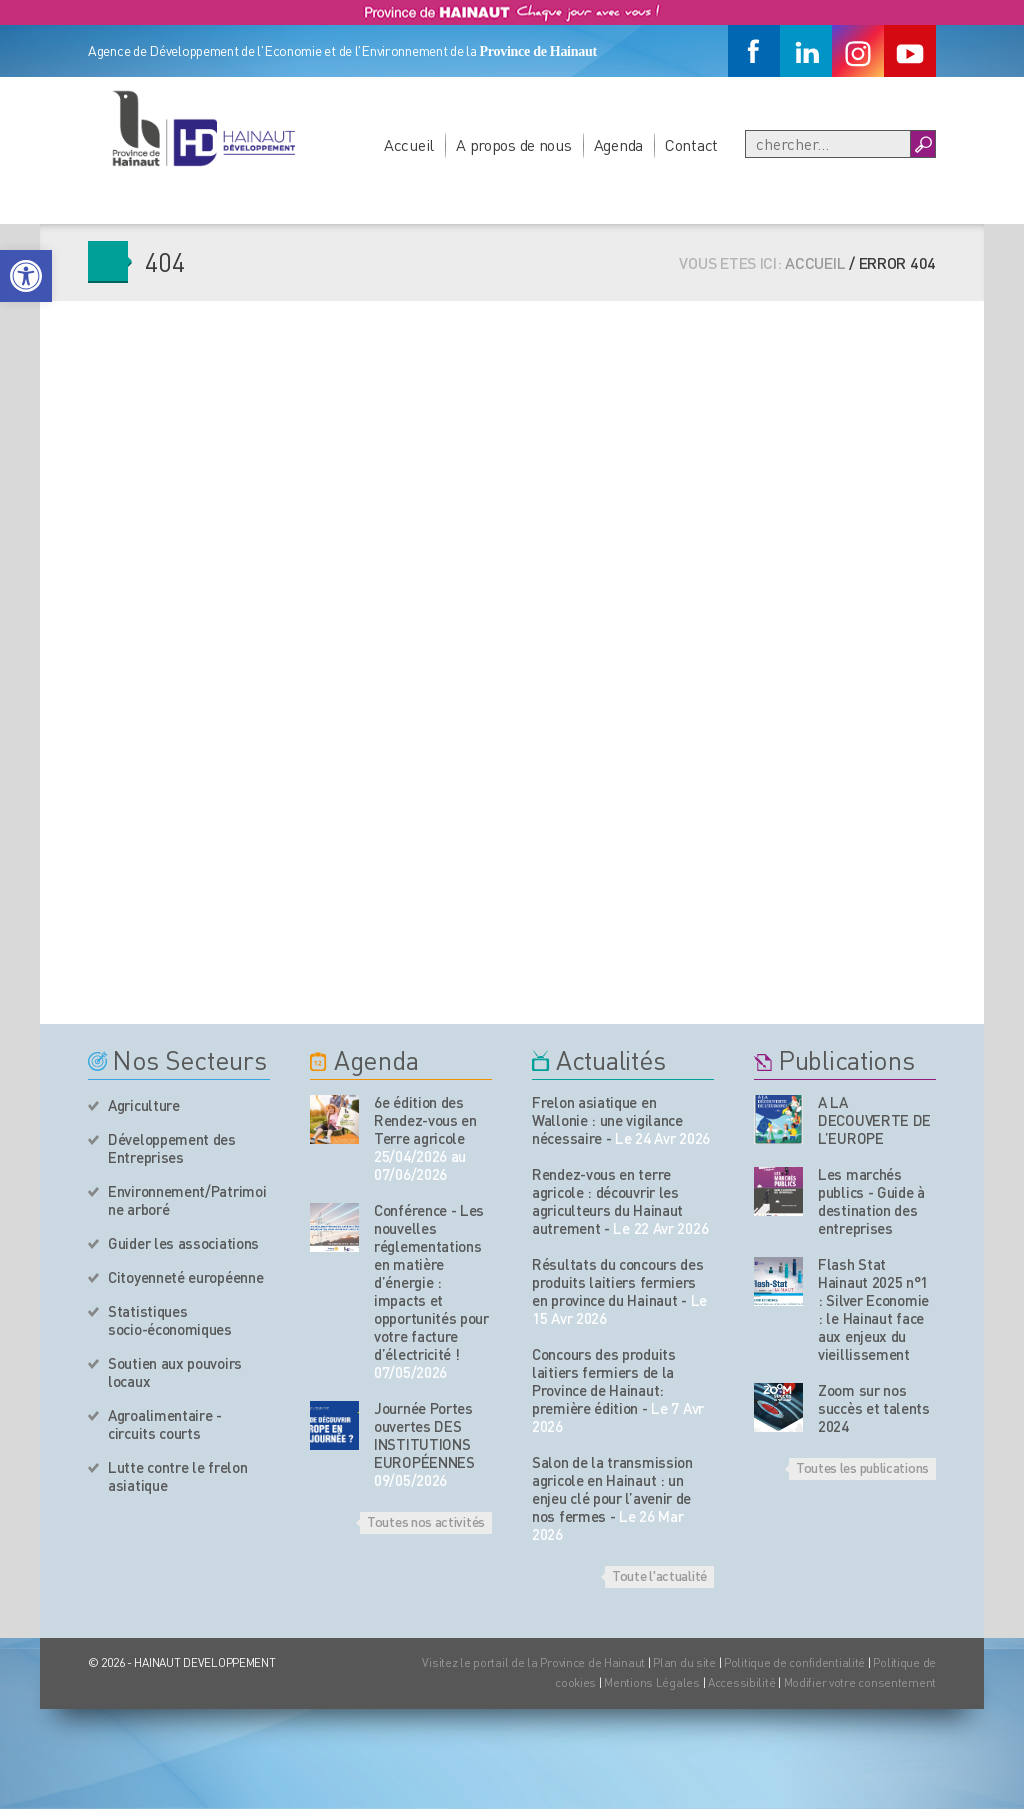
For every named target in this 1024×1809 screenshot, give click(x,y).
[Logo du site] (203, 128)
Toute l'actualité (659, 1575)
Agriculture (144, 1105)
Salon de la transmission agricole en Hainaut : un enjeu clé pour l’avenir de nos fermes (612, 1489)
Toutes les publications (862, 1467)
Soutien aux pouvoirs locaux (175, 1372)
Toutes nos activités (426, 1521)
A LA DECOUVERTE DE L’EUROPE (874, 1120)
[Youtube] (910, 51)
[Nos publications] (778, 1119)
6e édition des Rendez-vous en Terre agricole (425, 1120)
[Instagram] (858, 51)
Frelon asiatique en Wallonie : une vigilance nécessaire (607, 1120)
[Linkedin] (806, 51)
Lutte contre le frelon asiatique (177, 1476)
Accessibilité (741, 1682)
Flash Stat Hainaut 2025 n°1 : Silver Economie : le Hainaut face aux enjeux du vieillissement (873, 1309)
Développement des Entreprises (172, 1148)
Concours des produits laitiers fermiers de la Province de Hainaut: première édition (604, 1381)
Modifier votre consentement (860, 1682)
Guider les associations (183, 1243)
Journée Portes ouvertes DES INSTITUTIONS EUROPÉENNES (424, 1435)
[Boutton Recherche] (922, 144)
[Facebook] (754, 51)
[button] (26, 276)
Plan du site (684, 1662)
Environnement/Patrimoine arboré (187, 1200)
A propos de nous (514, 144)
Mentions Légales (652, 1682)
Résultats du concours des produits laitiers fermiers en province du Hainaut (618, 1282)
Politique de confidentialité (796, 1662)
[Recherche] (828, 144)
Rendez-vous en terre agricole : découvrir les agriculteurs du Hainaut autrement (607, 1201)
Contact (691, 144)
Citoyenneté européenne (185, 1277)
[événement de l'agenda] (334, 1119)
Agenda (618, 144)
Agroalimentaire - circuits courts (165, 1424)
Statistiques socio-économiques (170, 1320)
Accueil (409, 144)
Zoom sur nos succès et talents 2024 (874, 1408)
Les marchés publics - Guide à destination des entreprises (871, 1201)
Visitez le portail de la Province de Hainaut (533, 1662)
